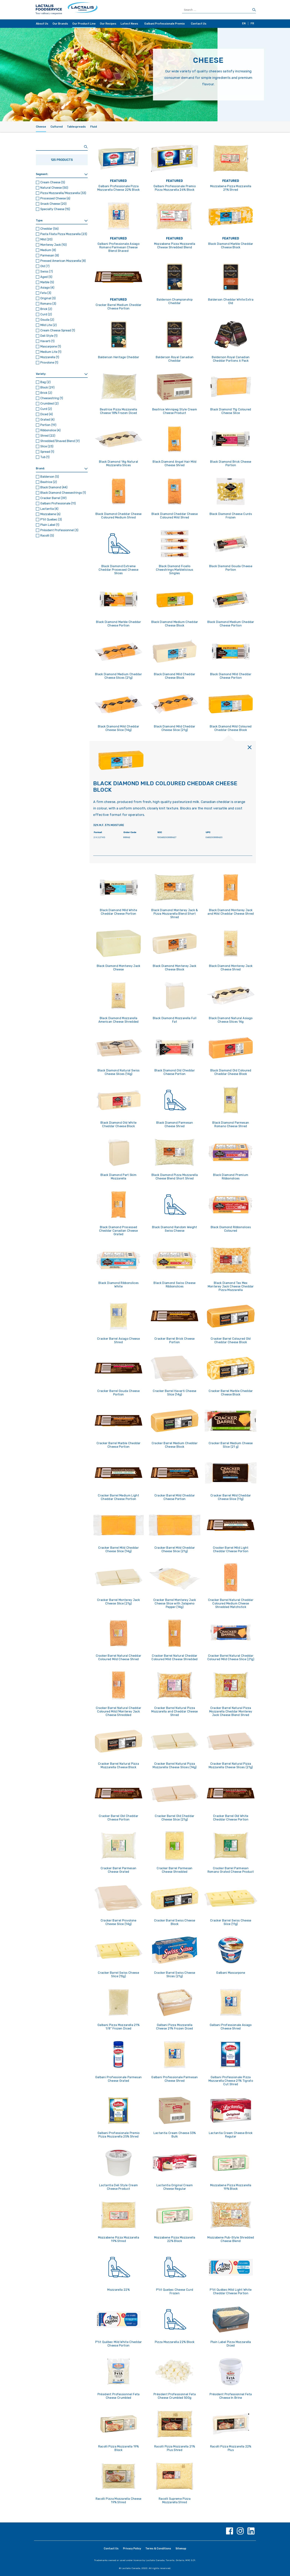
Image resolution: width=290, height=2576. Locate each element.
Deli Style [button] (48, 336)
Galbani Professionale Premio (164, 23)
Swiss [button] (46, 271)
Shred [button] (47, 435)
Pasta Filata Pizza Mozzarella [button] (63, 234)
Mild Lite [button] (48, 325)
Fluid (93, 126)
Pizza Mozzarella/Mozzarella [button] (63, 193)
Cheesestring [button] (51, 398)
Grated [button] (47, 419)
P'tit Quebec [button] (51, 519)
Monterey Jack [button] (53, 244)
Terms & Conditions (158, 2548)
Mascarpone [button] (50, 346)
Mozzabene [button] (50, 514)
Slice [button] (46, 446)
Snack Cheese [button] (53, 203)
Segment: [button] (42, 174)
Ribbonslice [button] (50, 430)
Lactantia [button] (49, 509)
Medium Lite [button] (50, 352)
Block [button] (47, 387)
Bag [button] (45, 382)
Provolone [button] (49, 362)
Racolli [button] (47, 535)
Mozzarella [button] (49, 357)
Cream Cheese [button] (52, 182)
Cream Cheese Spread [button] (57, 330)
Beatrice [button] (48, 482)
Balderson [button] (49, 476)
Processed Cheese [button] (55, 198)
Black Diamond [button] (53, 487)
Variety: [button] (41, 374)
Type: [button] (39, 220)
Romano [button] (48, 303)
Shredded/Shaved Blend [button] (60, 441)
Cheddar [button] (49, 228)
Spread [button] (47, 451)
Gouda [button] (47, 319)
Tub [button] (44, 457)
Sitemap (181, 2548)
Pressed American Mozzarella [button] (63, 261)
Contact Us (198, 23)
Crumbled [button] (49, 403)
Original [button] (47, 298)
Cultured (56, 126)
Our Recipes (108, 23)
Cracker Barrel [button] (53, 498)
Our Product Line (84, 23)
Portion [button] (48, 425)
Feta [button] (45, 293)
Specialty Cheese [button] (55, 209)
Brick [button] (46, 309)
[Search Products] (219, 9)
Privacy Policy (132, 2548)
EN (244, 23)
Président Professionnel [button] (59, 530)
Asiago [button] (47, 287)
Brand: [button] (40, 468)
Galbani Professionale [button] (58, 503)
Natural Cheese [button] (54, 187)
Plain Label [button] (49, 525)
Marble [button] (47, 282)
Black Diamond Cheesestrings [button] (63, 492)
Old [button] (44, 266)
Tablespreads (76, 126)
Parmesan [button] (49, 255)
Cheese (41, 126)
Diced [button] (46, 414)
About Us (42, 23)
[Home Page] (90, 10)
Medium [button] (48, 250)
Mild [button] (46, 239)
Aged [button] (46, 277)
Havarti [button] (47, 341)
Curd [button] (46, 314)
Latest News (129, 23)
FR (252, 23)
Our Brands (60, 23)
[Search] (254, 10)
